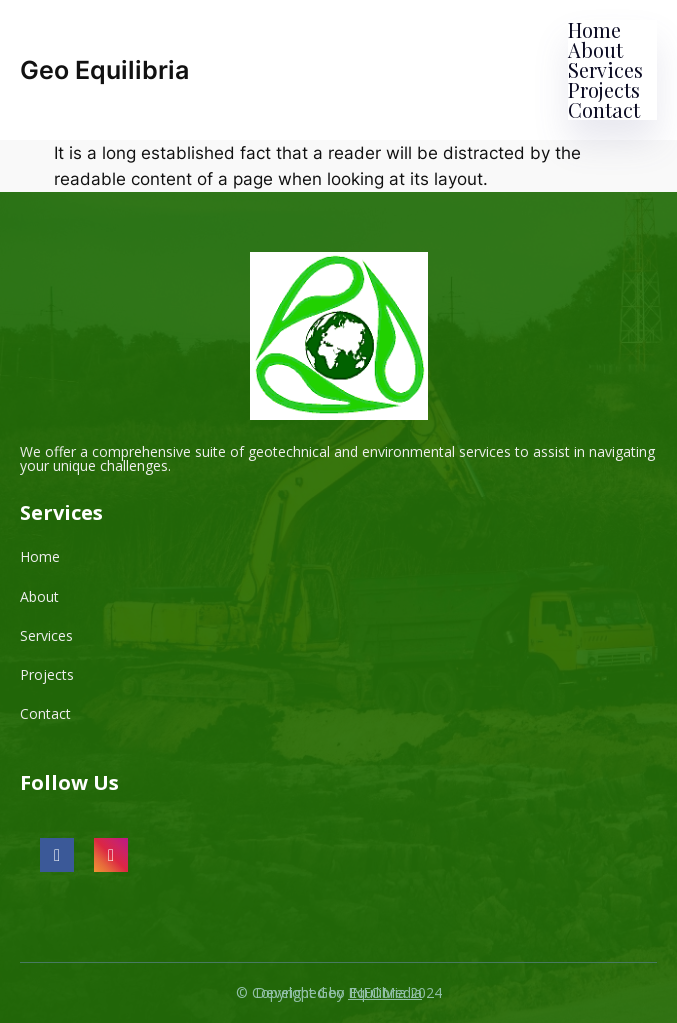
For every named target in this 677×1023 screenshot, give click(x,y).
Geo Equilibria (104, 70)
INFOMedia (385, 992)
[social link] (57, 855)
